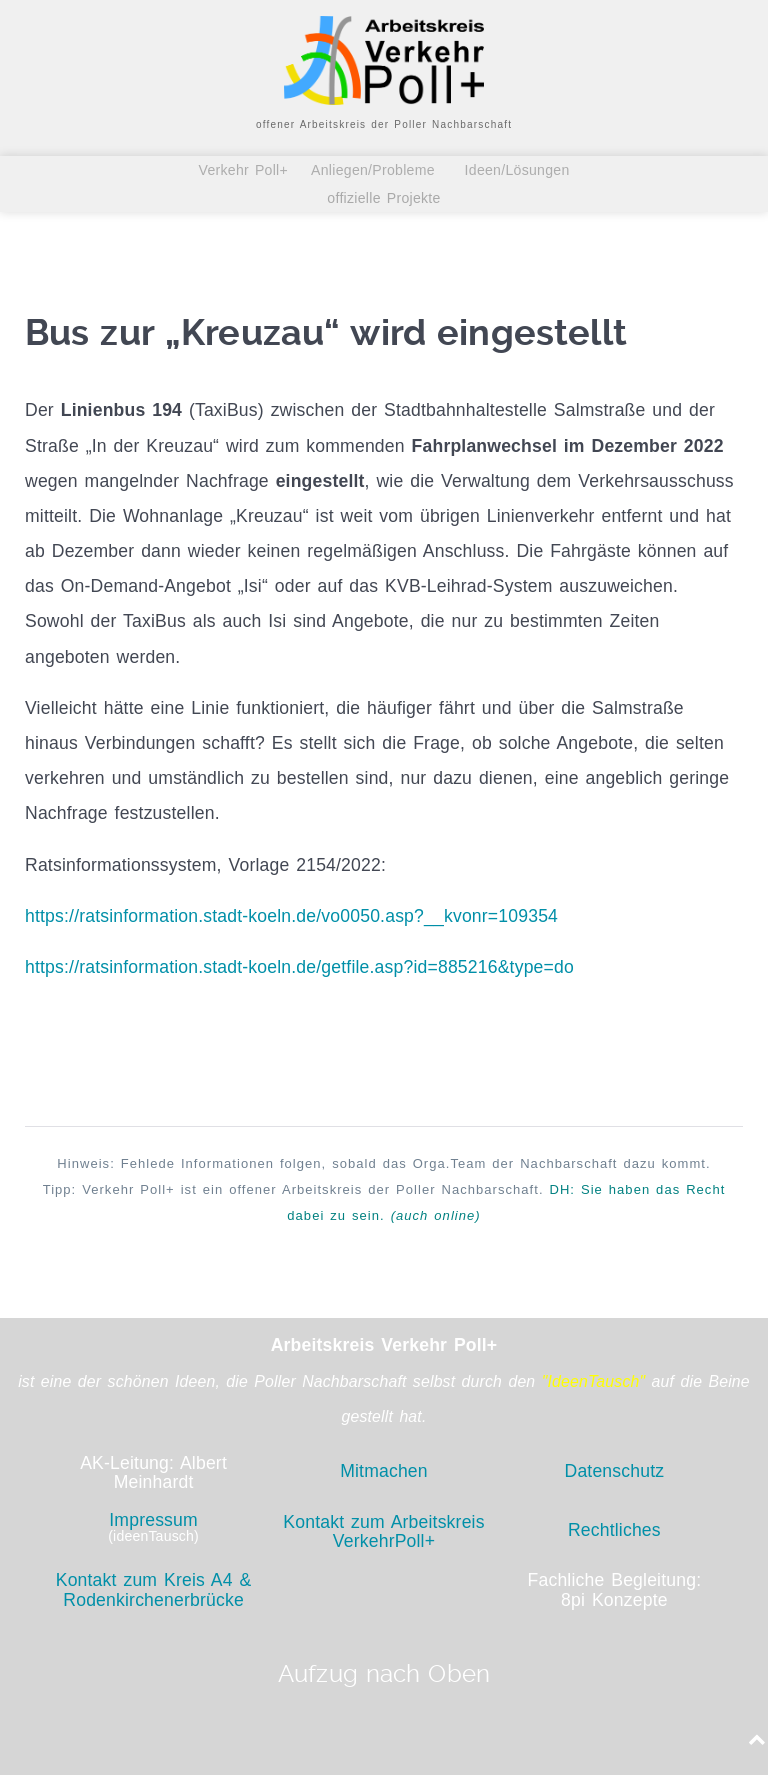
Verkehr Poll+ (248, 170)
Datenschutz (615, 1471)
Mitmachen (384, 1471)
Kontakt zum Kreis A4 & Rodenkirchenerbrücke (154, 1589)
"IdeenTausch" (594, 1381)
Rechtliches (614, 1530)
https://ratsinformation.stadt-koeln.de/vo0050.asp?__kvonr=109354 (291, 916)
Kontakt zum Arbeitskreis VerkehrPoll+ (383, 1531)
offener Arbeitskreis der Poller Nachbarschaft (384, 124)
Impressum (153, 1520)
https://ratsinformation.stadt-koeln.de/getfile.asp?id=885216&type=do (299, 967)
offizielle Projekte (383, 198)
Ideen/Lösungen (514, 170)
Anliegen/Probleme (373, 170)
